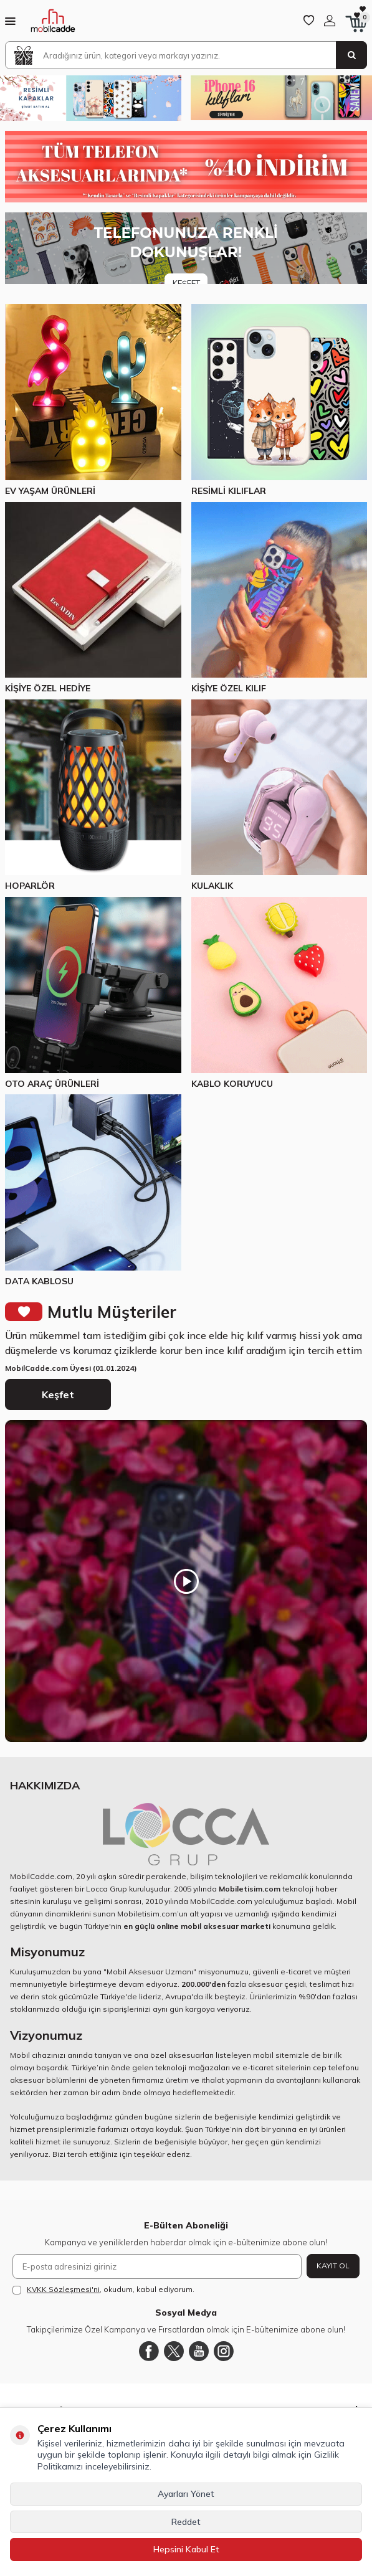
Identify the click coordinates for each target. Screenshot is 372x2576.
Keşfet (58, 1394)
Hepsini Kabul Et (186, 2549)
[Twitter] (174, 2351)
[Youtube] (199, 2351)
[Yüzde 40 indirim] (186, 166)
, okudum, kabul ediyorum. (103, 2289)
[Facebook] (149, 2351)
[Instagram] (224, 2351)
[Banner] (186, 248)
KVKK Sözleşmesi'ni (63, 2289)
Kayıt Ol (333, 2265)
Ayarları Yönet (186, 2493)
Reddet (186, 2521)
